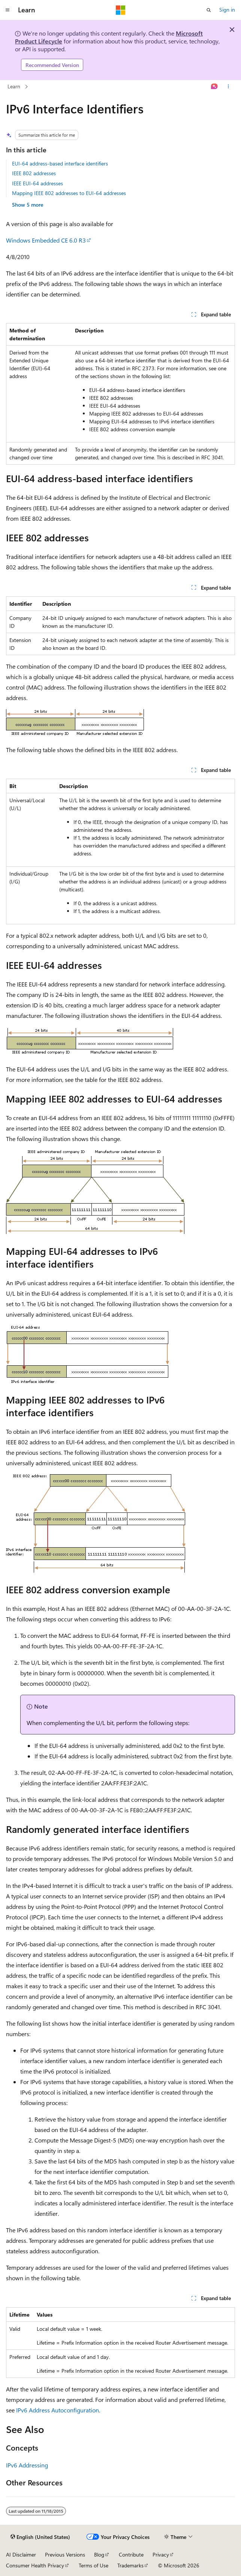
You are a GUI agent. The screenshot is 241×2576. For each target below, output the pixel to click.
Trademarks (130, 2565)
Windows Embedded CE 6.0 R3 (46, 240)
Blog (99, 2554)
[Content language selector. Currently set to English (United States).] (40, 2537)
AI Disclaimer (21, 2554)
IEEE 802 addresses (34, 173)
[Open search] (208, 10)
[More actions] (228, 87)
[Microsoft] (121, 10)
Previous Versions (65, 2554)
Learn (13, 86)
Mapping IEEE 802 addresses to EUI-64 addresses (69, 193)
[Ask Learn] (214, 87)
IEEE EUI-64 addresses (37, 183)
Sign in (227, 9)
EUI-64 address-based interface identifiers (60, 163)
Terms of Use (93, 2565)
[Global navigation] (7, 10)
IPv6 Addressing (27, 2465)
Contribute (131, 2554)
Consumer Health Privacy (35, 2565)
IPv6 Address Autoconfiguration (57, 2410)
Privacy (161, 2554)
